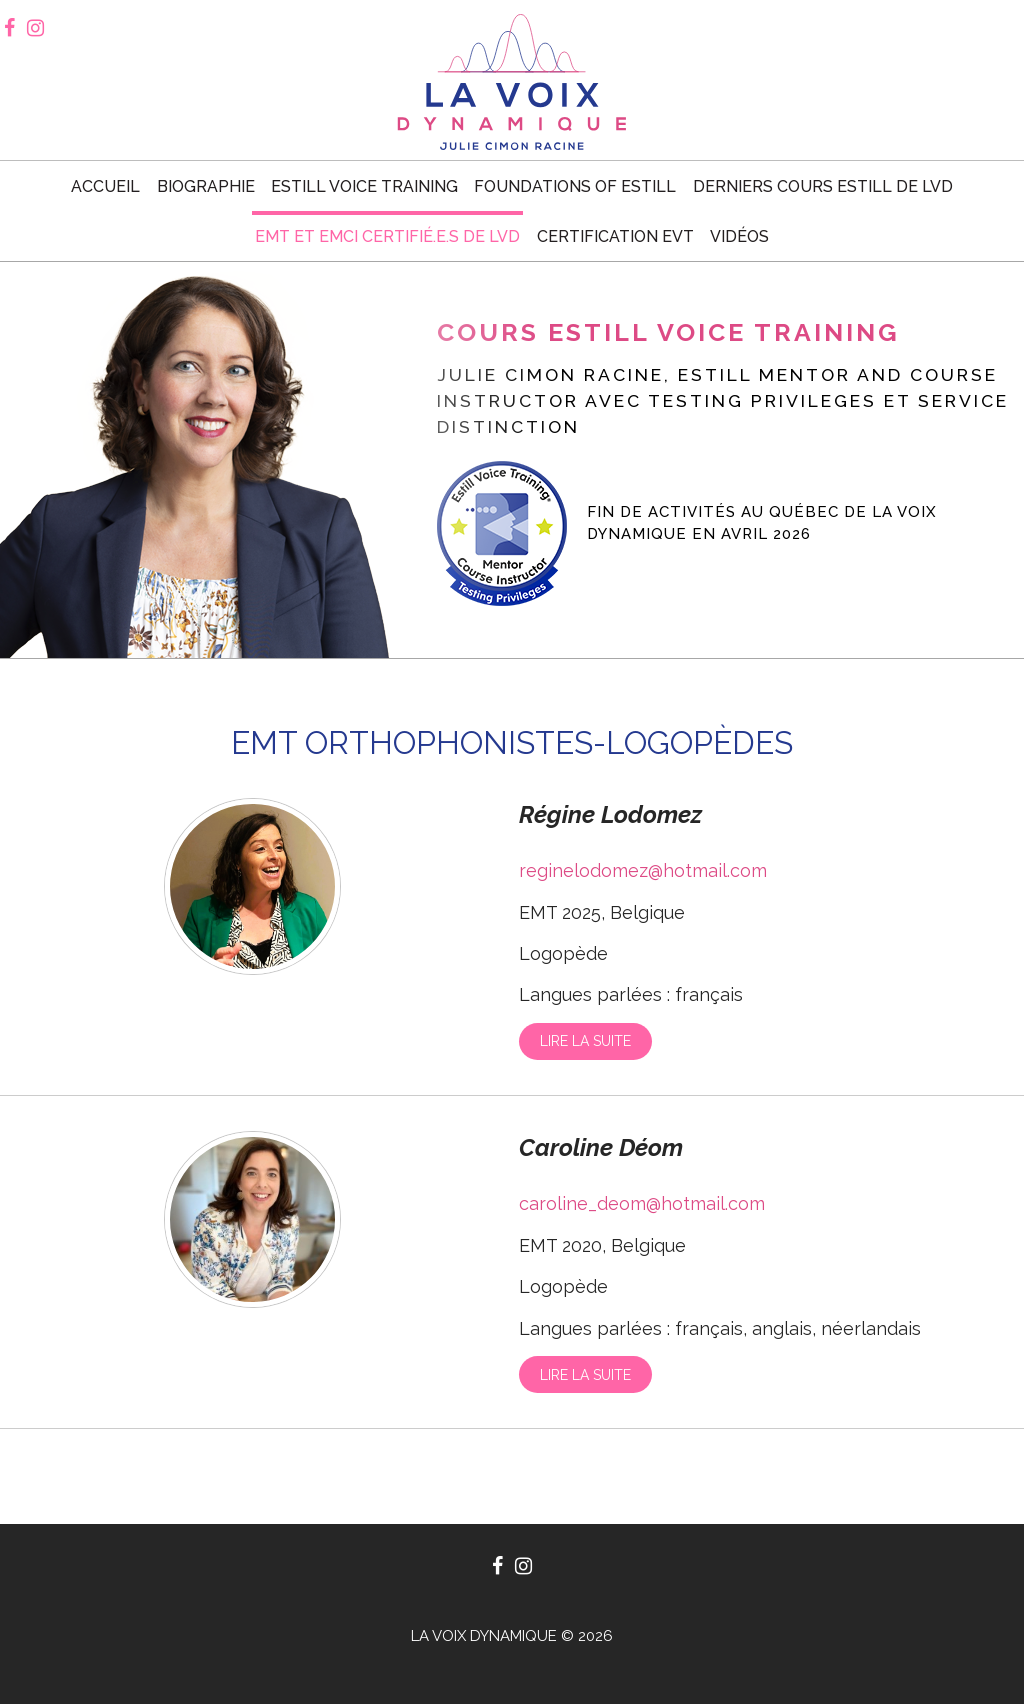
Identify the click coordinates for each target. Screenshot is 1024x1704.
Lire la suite (585, 1041)
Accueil (105, 186)
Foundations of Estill (575, 186)
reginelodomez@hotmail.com (643, 870)
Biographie (206, 186)
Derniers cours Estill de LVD (823, 186)
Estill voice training (364, 186)
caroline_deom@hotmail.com (642, 1203)
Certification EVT (615, 236)
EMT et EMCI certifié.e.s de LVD (387, 236)
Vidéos (739, 236)
